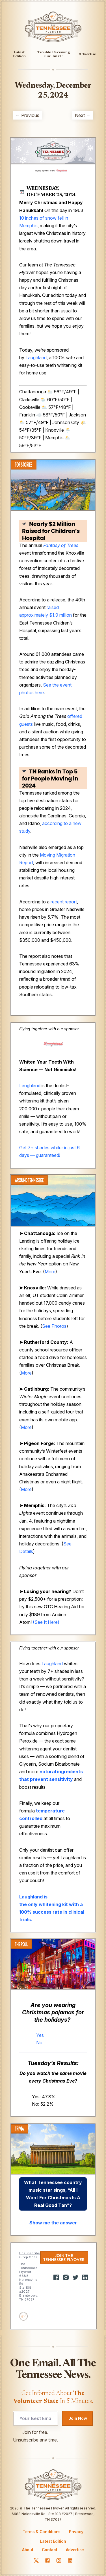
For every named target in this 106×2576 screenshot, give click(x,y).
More (50, 1271)
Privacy (76, 2531)
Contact (49, 2550)
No (39, 2042)
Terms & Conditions (41, 2531)
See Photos (54, 1326)
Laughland (36, 357)
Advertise (87, 54)
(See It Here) (46, 1622)
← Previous (27, 115)
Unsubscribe (29, 2253)
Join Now (77, 2418)
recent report (64, 902)
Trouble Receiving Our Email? (53, 54)
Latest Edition (18, 54)
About (27, 2550)
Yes (40, 2035)
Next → (82, 115)
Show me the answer (53, 2223)
